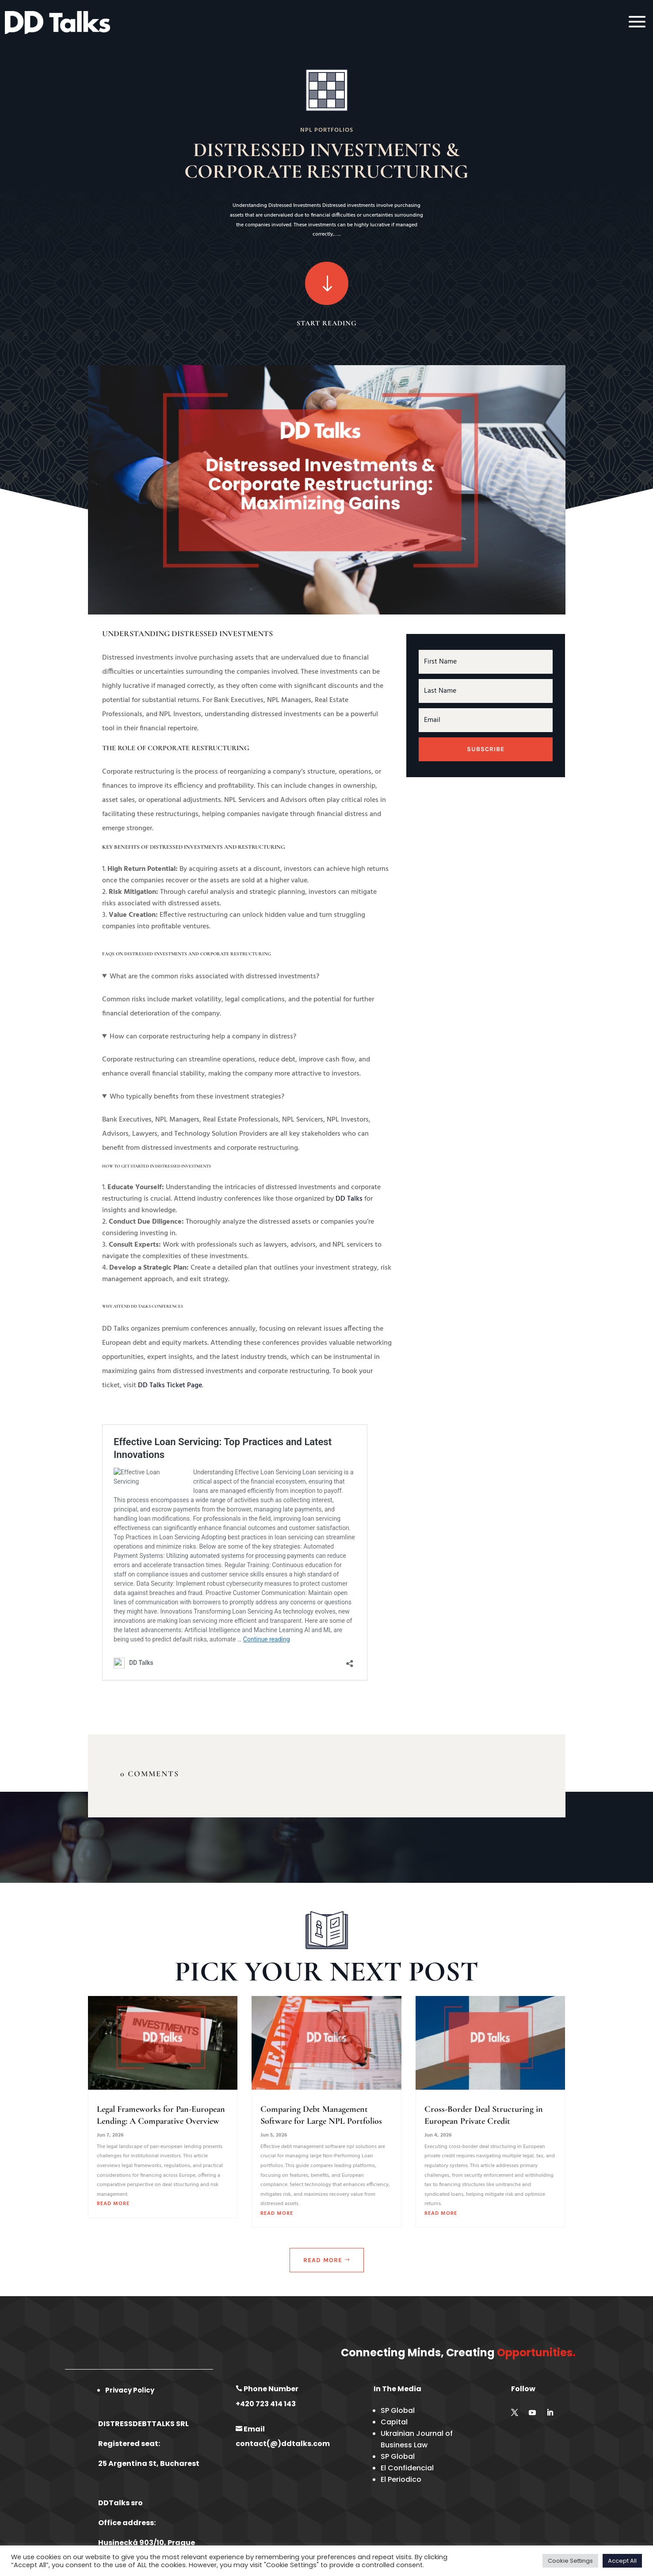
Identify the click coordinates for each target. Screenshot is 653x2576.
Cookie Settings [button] (570, 2561)
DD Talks (349, 1199)
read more (113, 2203)
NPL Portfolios (326, 130)
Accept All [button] (622, 2561)
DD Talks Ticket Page (170, 1385)
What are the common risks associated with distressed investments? (214, 976)
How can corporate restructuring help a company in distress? (203, 1036)
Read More (322, 2260)
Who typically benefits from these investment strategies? (197, 1097)
